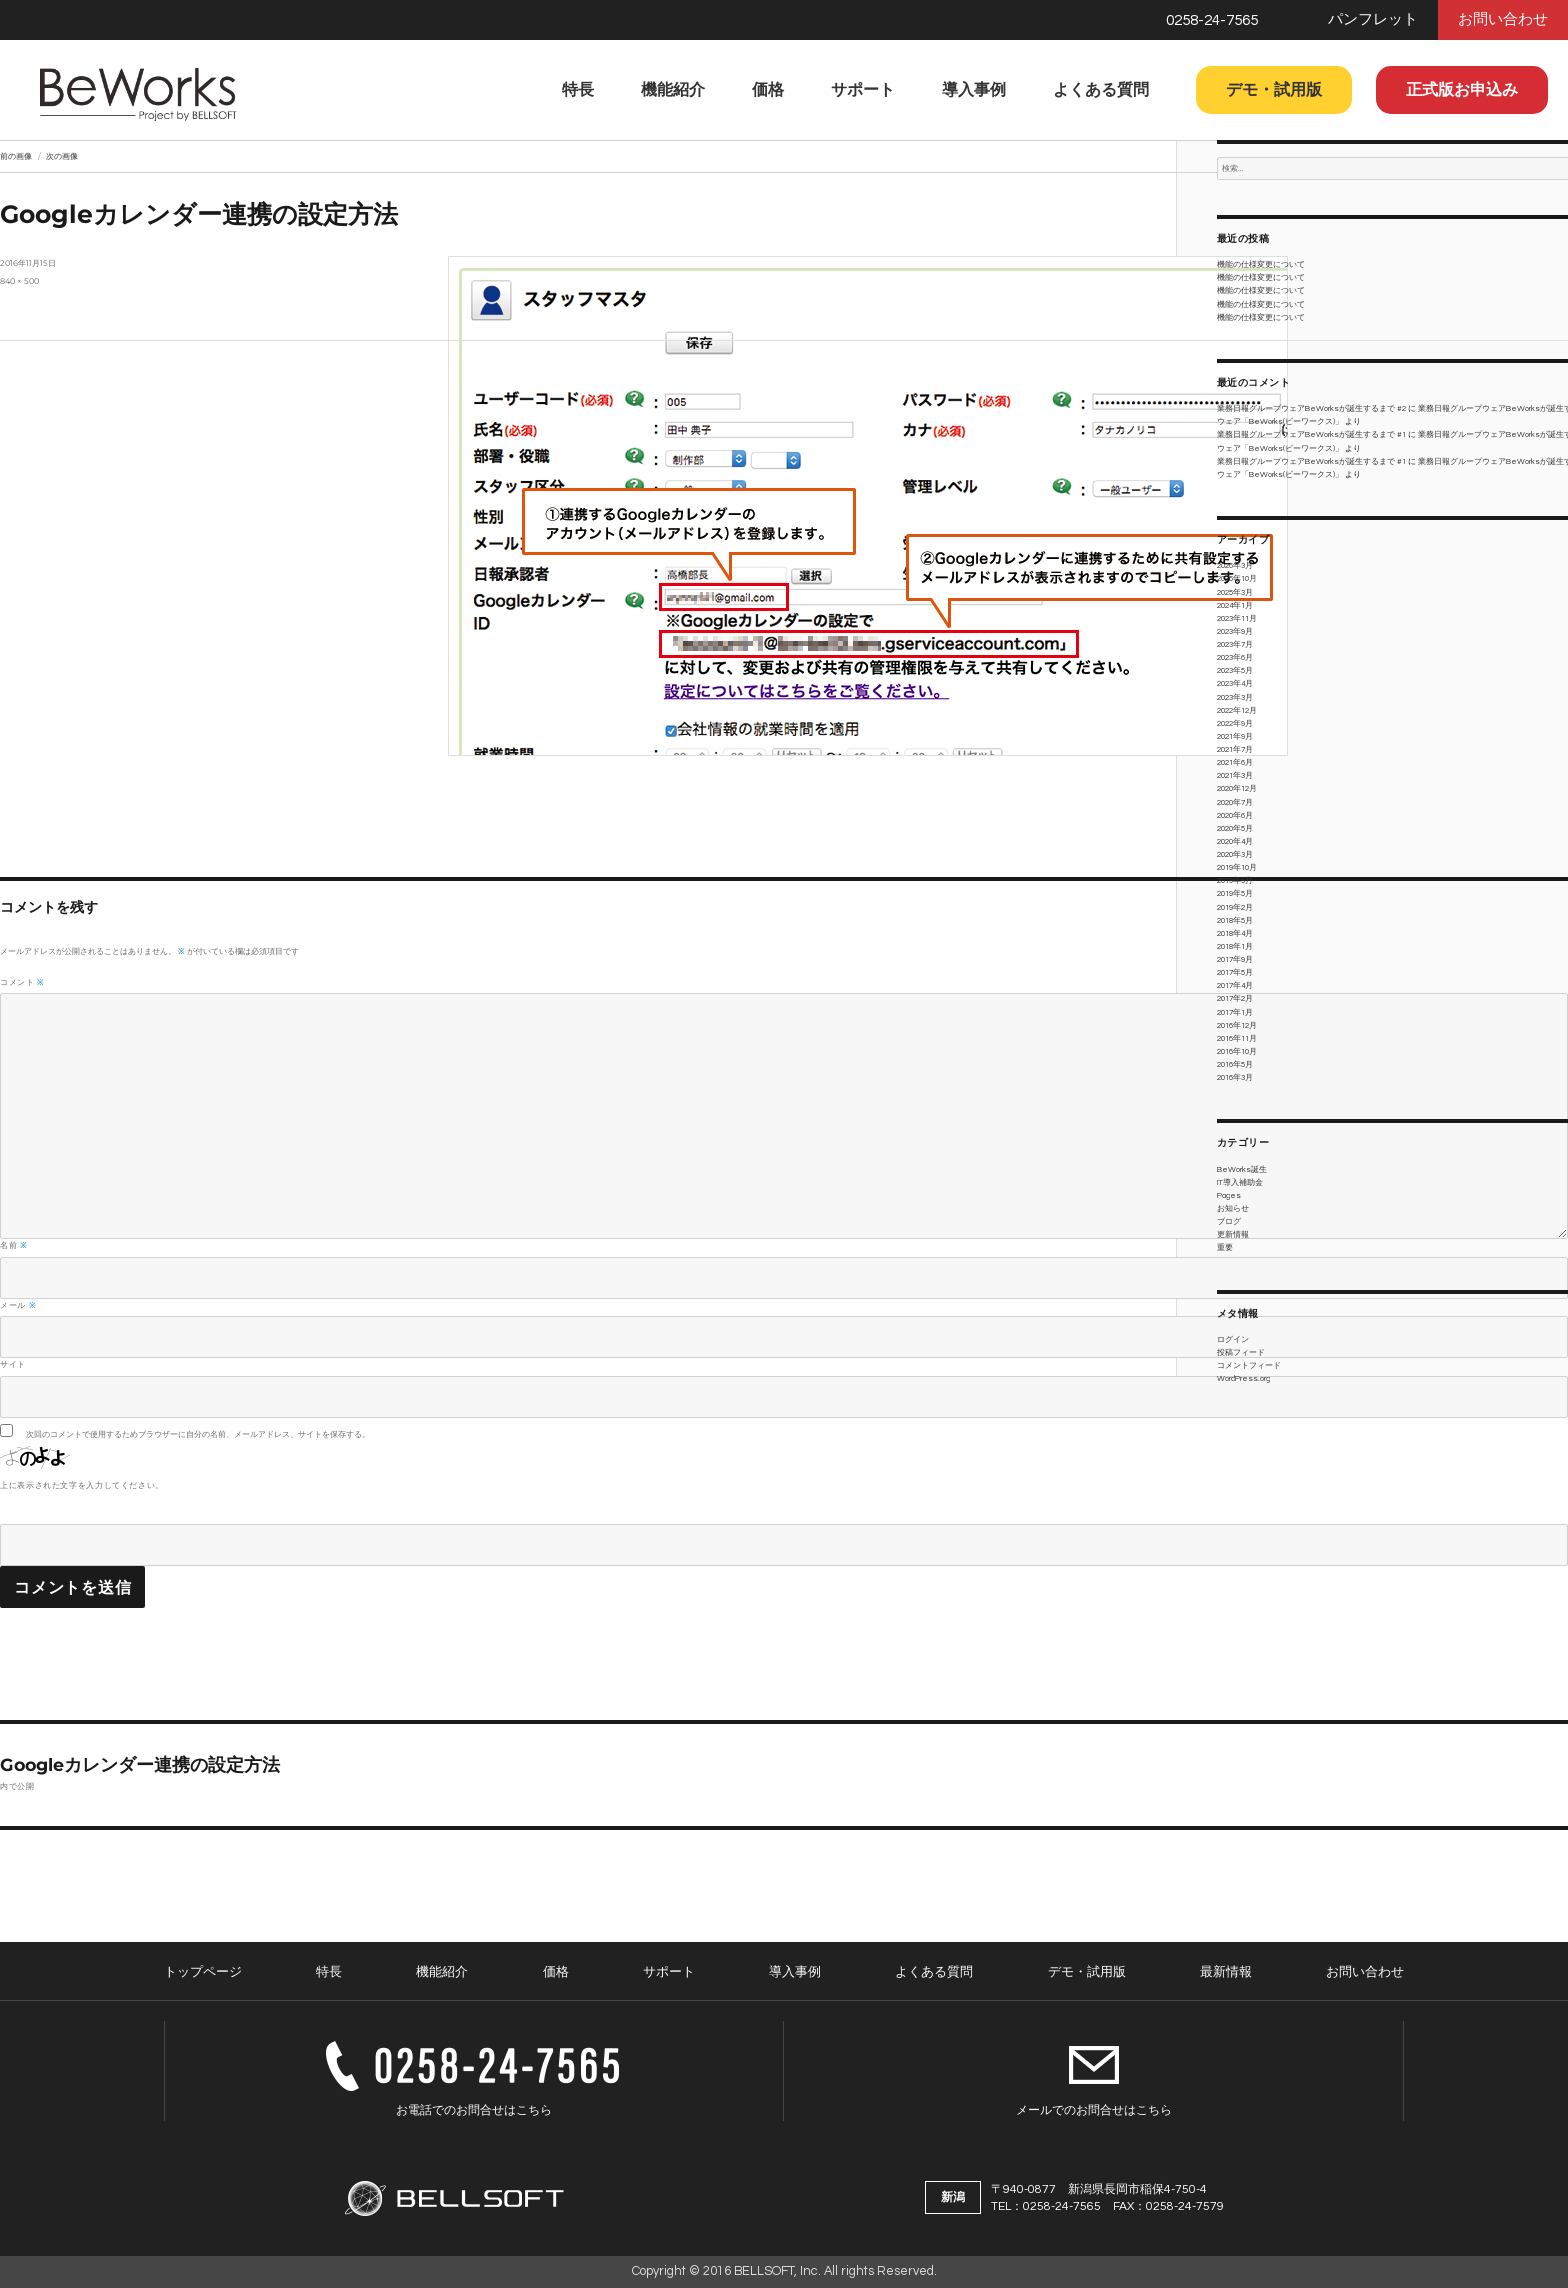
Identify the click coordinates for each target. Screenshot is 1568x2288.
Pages (1229, 1195)
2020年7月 (1235, 802)
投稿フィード (1241, 1352)
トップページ (203, 1972)
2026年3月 (1235, 565)
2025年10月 (1237, 578)
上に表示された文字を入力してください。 (82, 1485)
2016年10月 (1237, 1051)
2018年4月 (1235, 933)
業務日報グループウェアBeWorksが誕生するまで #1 (1311, 434)
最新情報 (1226, 1972)
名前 (14, 1245)
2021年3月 (1235, 775)
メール (18, 1305)
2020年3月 (1235, 854)
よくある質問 (1101, 90)
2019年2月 (1235, 907)
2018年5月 (1235, 920)
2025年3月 (1235, 592)
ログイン (1233, 1339)
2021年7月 (1235, 749)
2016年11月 (1237, 1038)
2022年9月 (1235, 723)
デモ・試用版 (1274, 90)
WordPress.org (1243, 1378)
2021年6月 (1235, 762)
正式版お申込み (1462, 90)
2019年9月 (1235, 880)
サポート (863, 90)
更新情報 (1233, 1234)
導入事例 (974, 90)
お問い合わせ (1503, 19)
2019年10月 (1237, 867)
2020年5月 (1235, 828)
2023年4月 (1235, 683)
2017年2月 (1235, 998)
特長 (578, 90)
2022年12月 (1237, 710)
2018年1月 (1235, 946)
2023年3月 (1235, 697)
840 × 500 (19, 281)
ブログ (1229, 1221)
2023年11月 (1237, 618)
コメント (22, 982)
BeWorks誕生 (1242, 1169)
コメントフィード (1249, 1365)
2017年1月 (1235, 1012)
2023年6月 (1235, 657)
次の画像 (62, 156)
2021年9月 (1235, 736)
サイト (13, 1364)
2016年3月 (1235, 1077)
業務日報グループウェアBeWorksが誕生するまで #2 (1311, 408)
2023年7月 (1235, 644)
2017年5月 (1235, 972)
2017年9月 (1235, 959)
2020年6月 (1235, 815)
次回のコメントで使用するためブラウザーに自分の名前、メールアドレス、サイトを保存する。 (198, 1434)
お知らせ (1233, 1208)
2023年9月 (1235, 631)
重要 (1225, 1247)
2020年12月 (1237, 788)
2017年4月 (1235, 985)
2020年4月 (1235, 841)
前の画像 (16, 156)
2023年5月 (1235, 670)
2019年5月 (1235, 893)
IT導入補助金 (1240, 1182)
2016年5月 (1235, 1064)
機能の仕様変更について (1261, 264)
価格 (768, 90)
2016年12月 (1237, 1025)
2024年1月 (1235, 605)
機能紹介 (673, 90)
